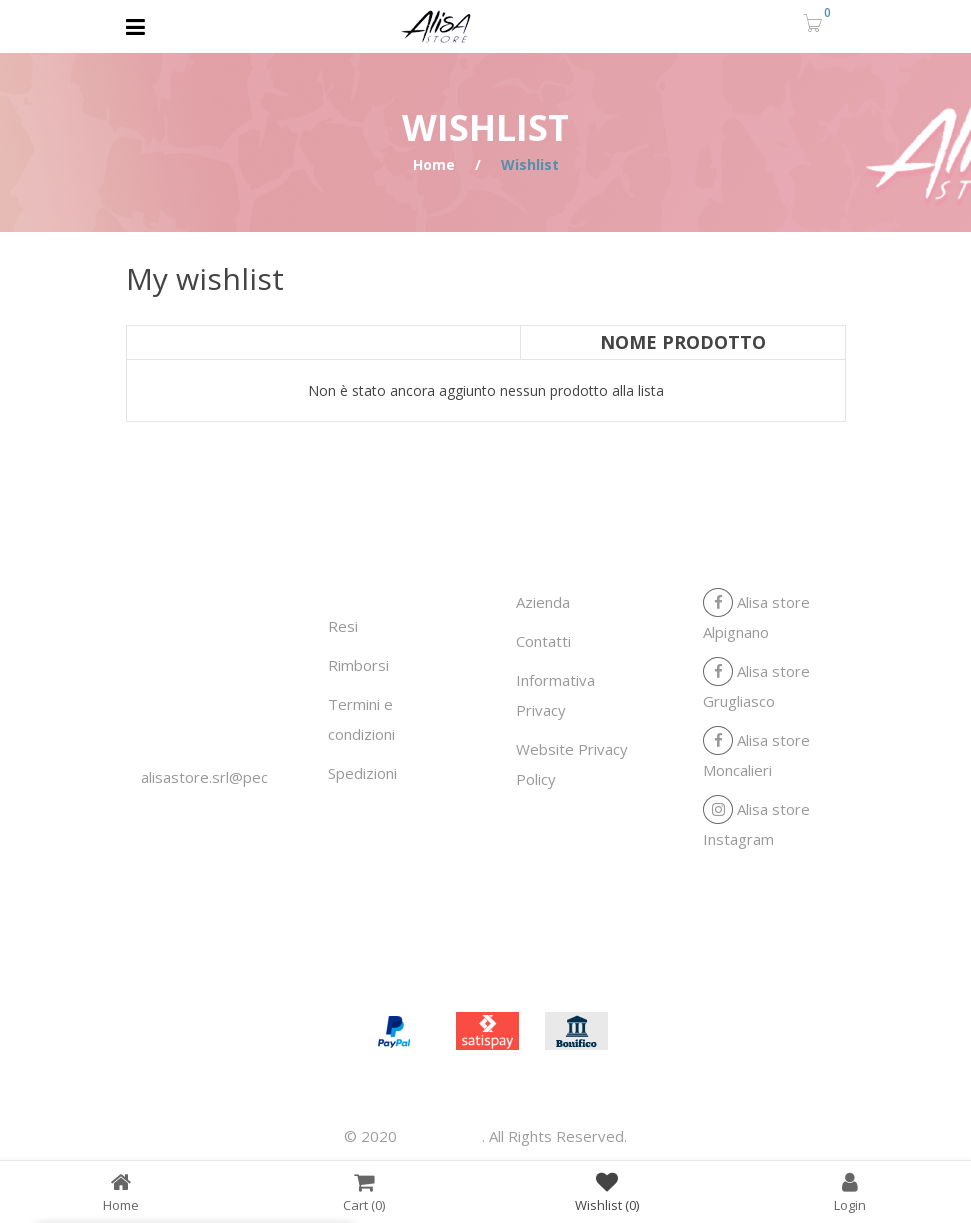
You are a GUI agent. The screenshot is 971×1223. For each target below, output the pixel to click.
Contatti (543, 641)
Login (850, 1191)
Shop (518, 966)
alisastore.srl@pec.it (210, 777)
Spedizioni (362, 773)
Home (434, 164)
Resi (343, 626)
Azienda (543, 602)
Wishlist (607, 1191)
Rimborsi (358, 665)
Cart (364, 1191)
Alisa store (441, 1136)
